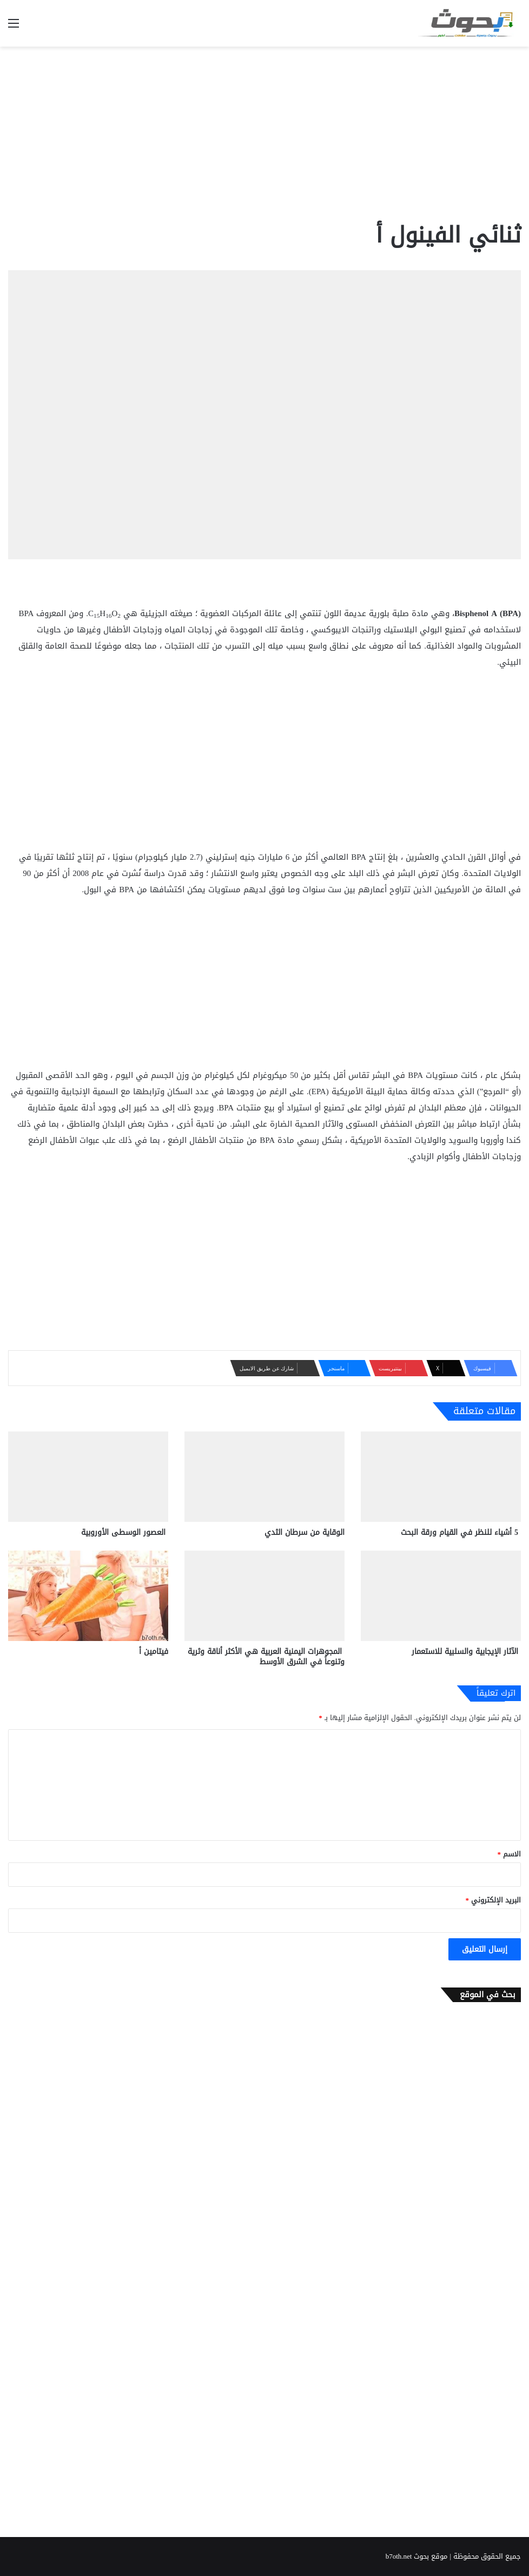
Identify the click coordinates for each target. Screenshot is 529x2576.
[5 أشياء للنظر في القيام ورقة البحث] (441, 1476)
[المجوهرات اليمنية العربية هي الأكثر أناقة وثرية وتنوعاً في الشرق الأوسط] (264, 1596)
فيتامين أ (153, 1651)
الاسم (509, 1854)
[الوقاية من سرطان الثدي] (264, 1476)
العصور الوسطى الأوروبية (124, 1532)
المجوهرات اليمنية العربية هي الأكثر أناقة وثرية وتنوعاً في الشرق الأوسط (266, 1656)
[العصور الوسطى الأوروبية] (88, 1476)
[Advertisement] (264, 133)
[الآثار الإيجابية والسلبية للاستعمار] (441, 1596)
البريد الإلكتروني (493, 1900)
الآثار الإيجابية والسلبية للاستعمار (466, 1651)
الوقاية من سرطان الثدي (304, 1532)
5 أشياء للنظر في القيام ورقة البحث (461, 1532)
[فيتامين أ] (88, 1596)
